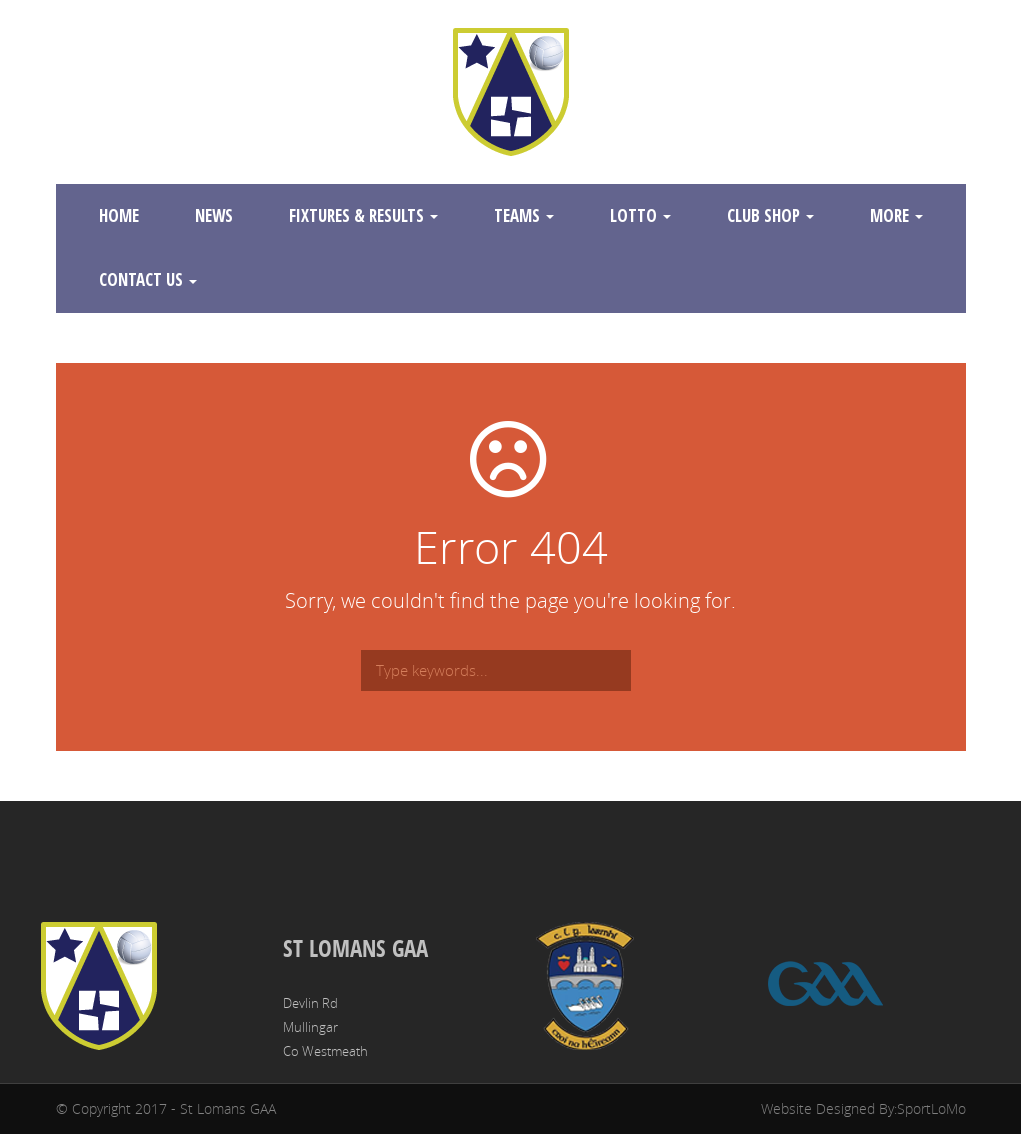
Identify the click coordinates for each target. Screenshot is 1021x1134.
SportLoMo (931, 1108)
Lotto (640, 215)
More (896, 215)
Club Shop (770, 215)
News (214, 215)
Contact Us (148, 279)
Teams (524, 215)
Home (119, 215)
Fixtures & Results (363, 215)
